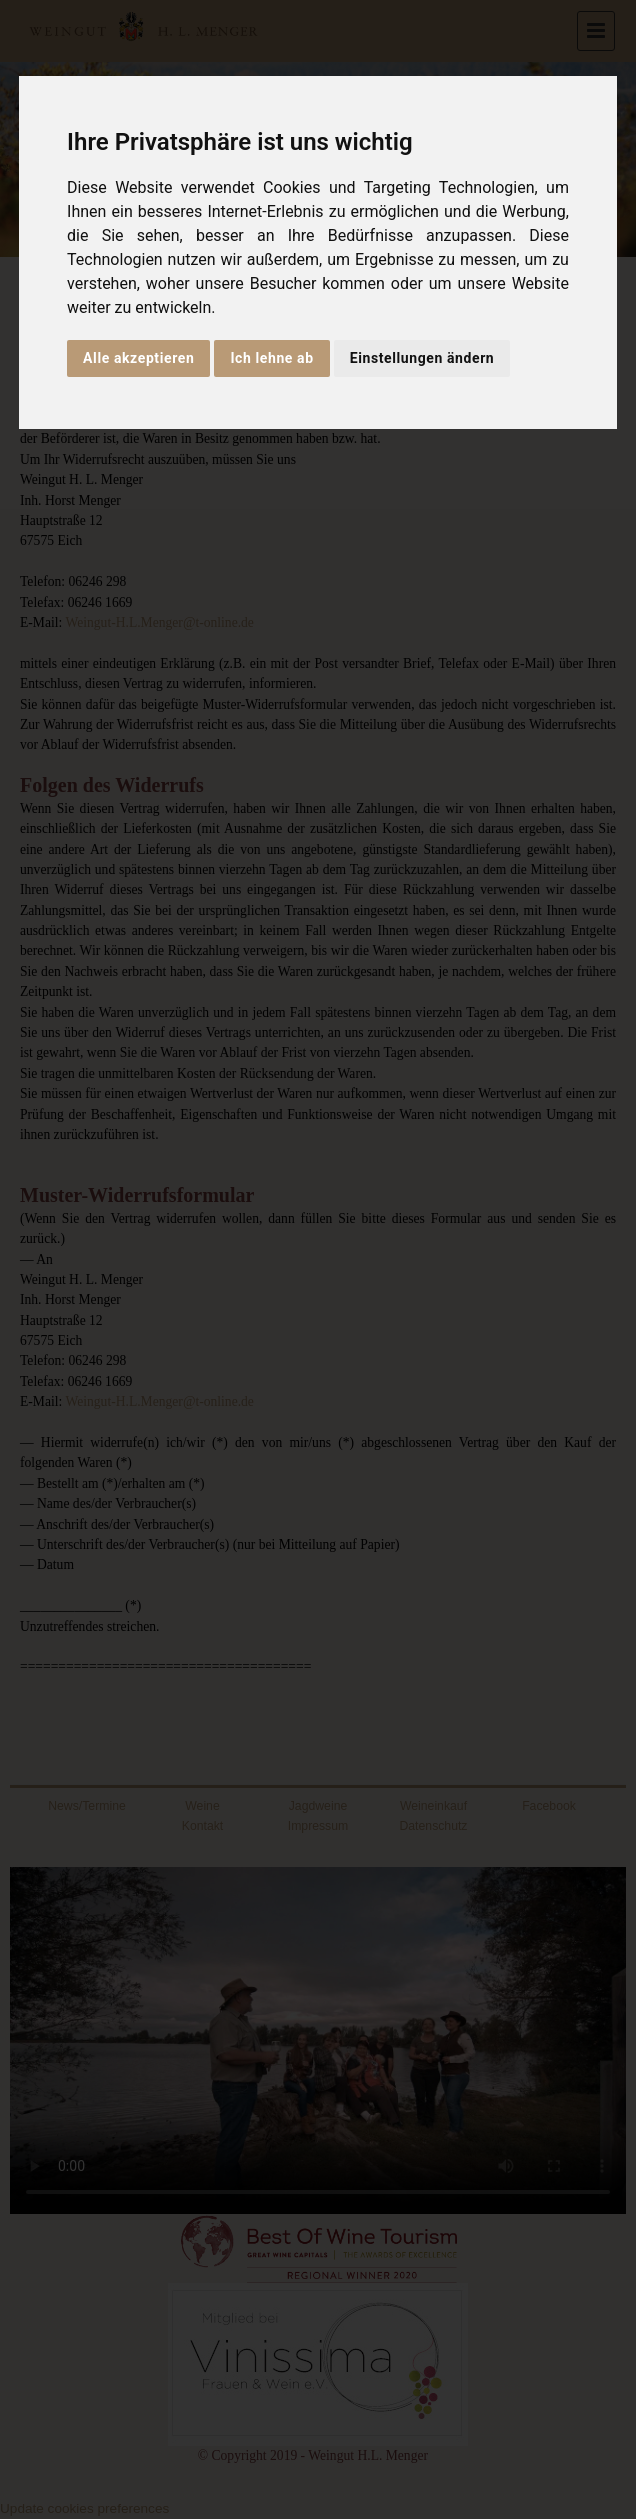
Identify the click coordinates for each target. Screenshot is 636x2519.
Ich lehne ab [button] (271, 358)
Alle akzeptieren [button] (138, 358)
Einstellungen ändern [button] (422, 358)
